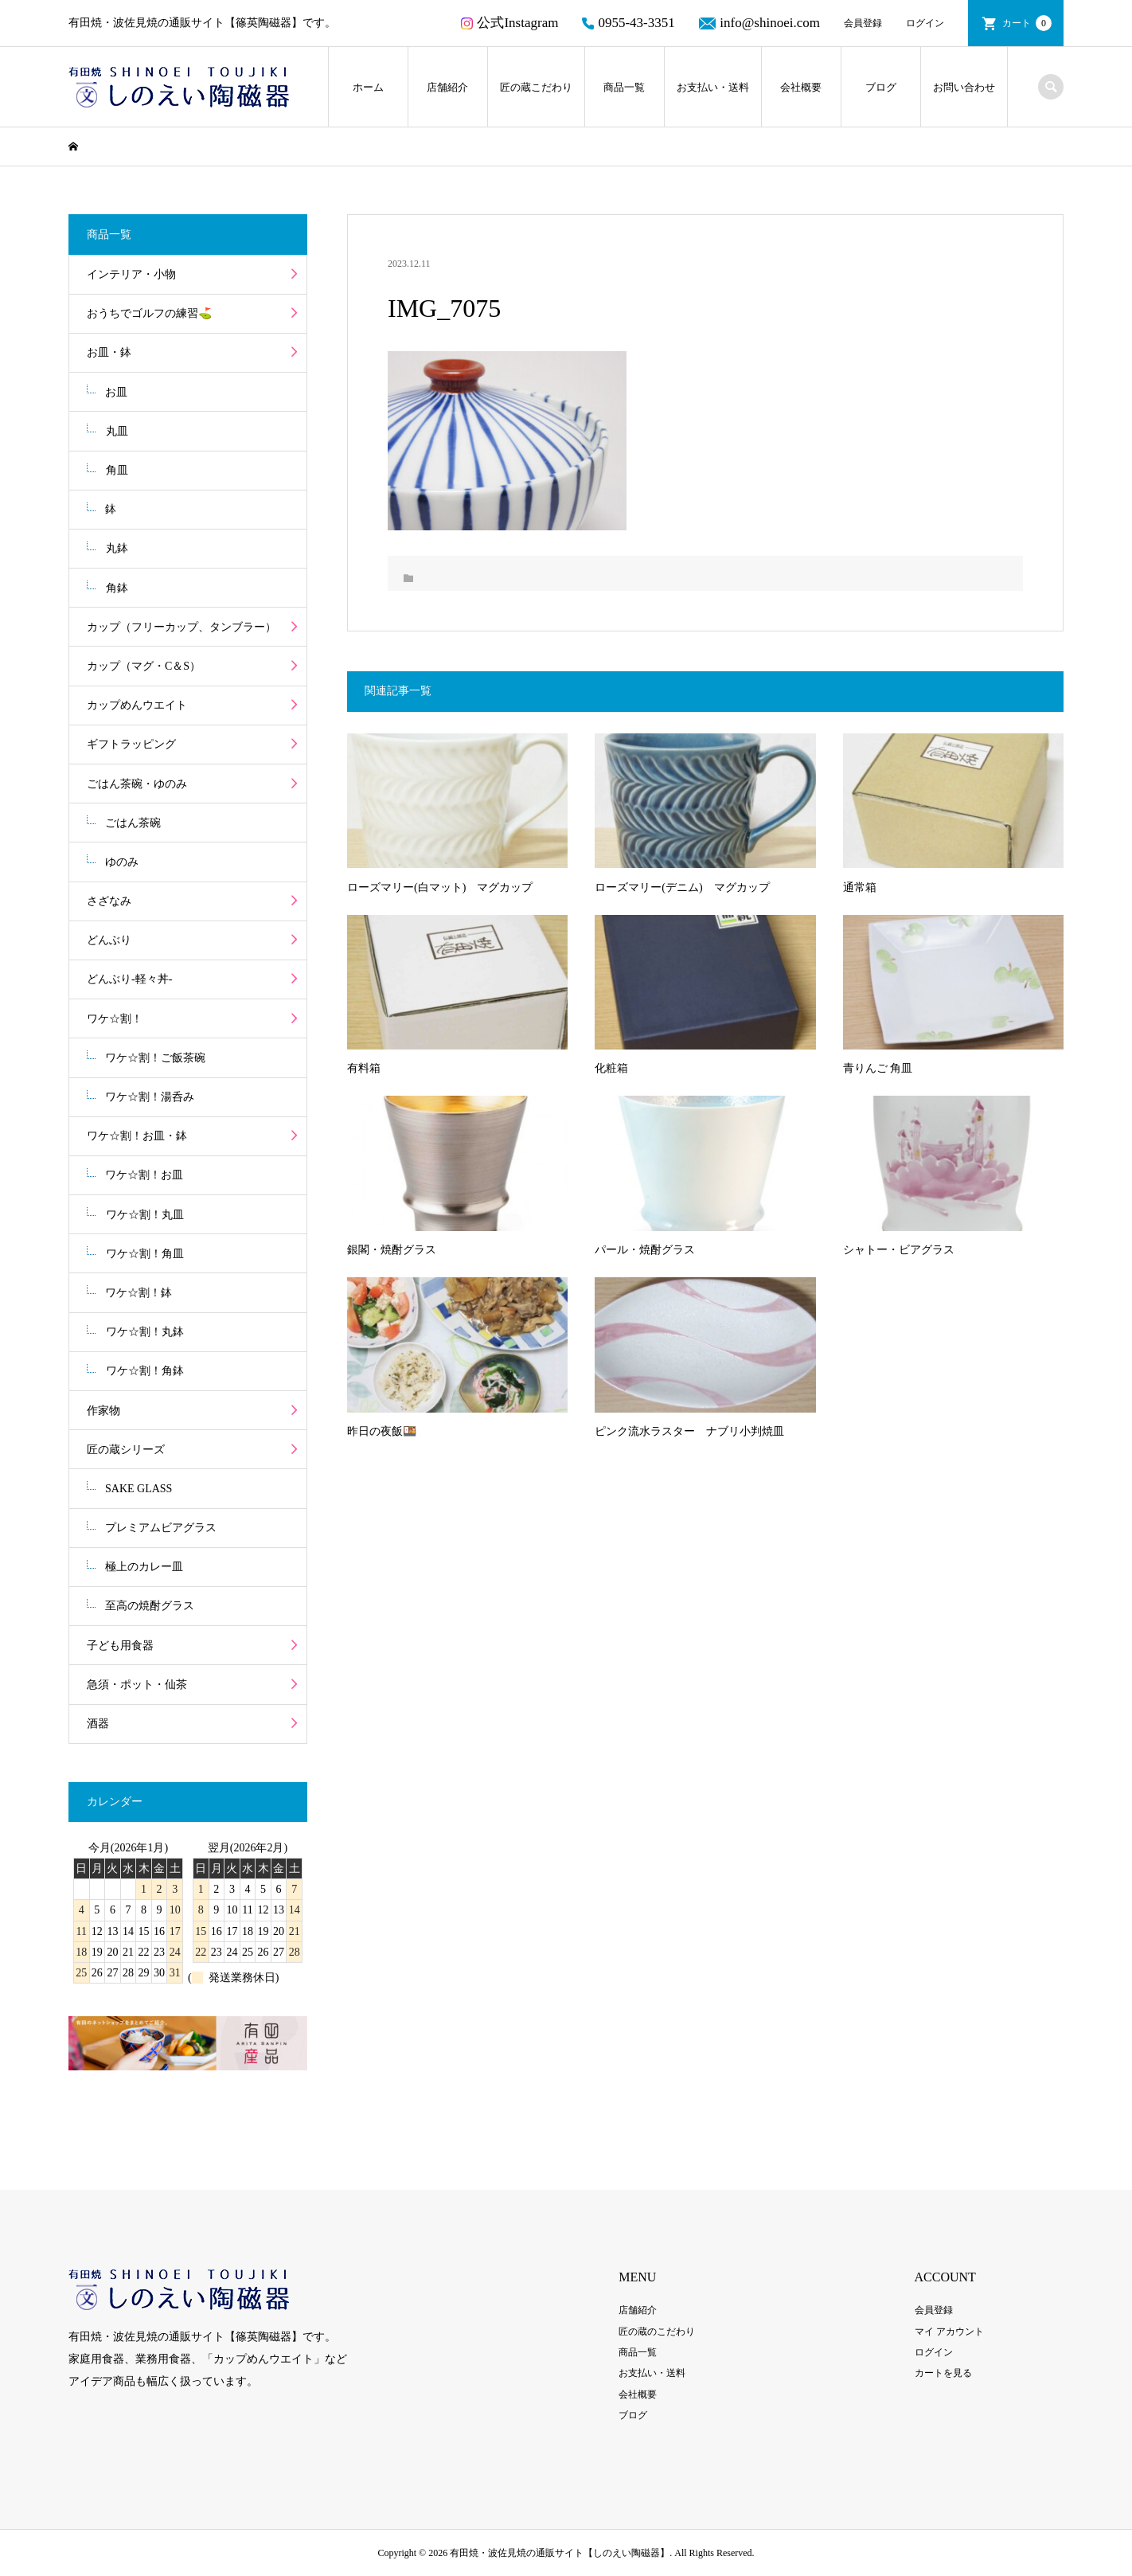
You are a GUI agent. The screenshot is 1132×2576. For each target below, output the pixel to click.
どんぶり (109, 940)
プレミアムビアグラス (161, 1528)
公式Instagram (509, 22)
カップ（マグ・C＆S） (144, 666)
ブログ (880, 87)
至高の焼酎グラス (149, 1606)
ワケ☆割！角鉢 (145, 1371)
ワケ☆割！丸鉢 (145, 1332)
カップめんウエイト (137, 705)
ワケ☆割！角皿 (145, 1254)
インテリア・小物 (131, 274)
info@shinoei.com (759, 22)
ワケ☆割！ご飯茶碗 (155, 1058)
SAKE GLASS (138, 1489)
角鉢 (117, 588)
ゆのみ (122, 862)
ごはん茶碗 (133, 823)
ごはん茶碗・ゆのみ (137, 784)
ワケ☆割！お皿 (144, 1175)
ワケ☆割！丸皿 (145, 1215)
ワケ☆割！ (114, 1019)
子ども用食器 (120, 1646)
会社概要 (801, 87)
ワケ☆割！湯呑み (149, 1097)
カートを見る (943, 2373)
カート (1027, 23)
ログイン (925, 23)
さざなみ (109, 901)
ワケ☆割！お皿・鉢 (137, 1136)
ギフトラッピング (131, 744)
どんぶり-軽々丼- (129, 979)
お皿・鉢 (109, 352)
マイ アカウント (949, 2331)
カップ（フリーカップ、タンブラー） (181, 627)
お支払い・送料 (713, 87)
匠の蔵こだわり (536, 87)
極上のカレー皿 (144, 1567)
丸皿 (117, 431)
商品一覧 (624, 87)
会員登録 (863, 23)
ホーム (368, 87)
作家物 (103, 1411)
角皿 (117, 470)
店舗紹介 (447, 87)
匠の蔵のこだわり (657, 2331)
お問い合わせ (964, 87)
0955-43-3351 (628, 22)
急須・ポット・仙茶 (137, 1685)
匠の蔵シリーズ (126, 1450)
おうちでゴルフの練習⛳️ (149, 313)
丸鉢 (117, 548)
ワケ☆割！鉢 (138, 1293)
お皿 (116, 392)
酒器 (98, 1724)
